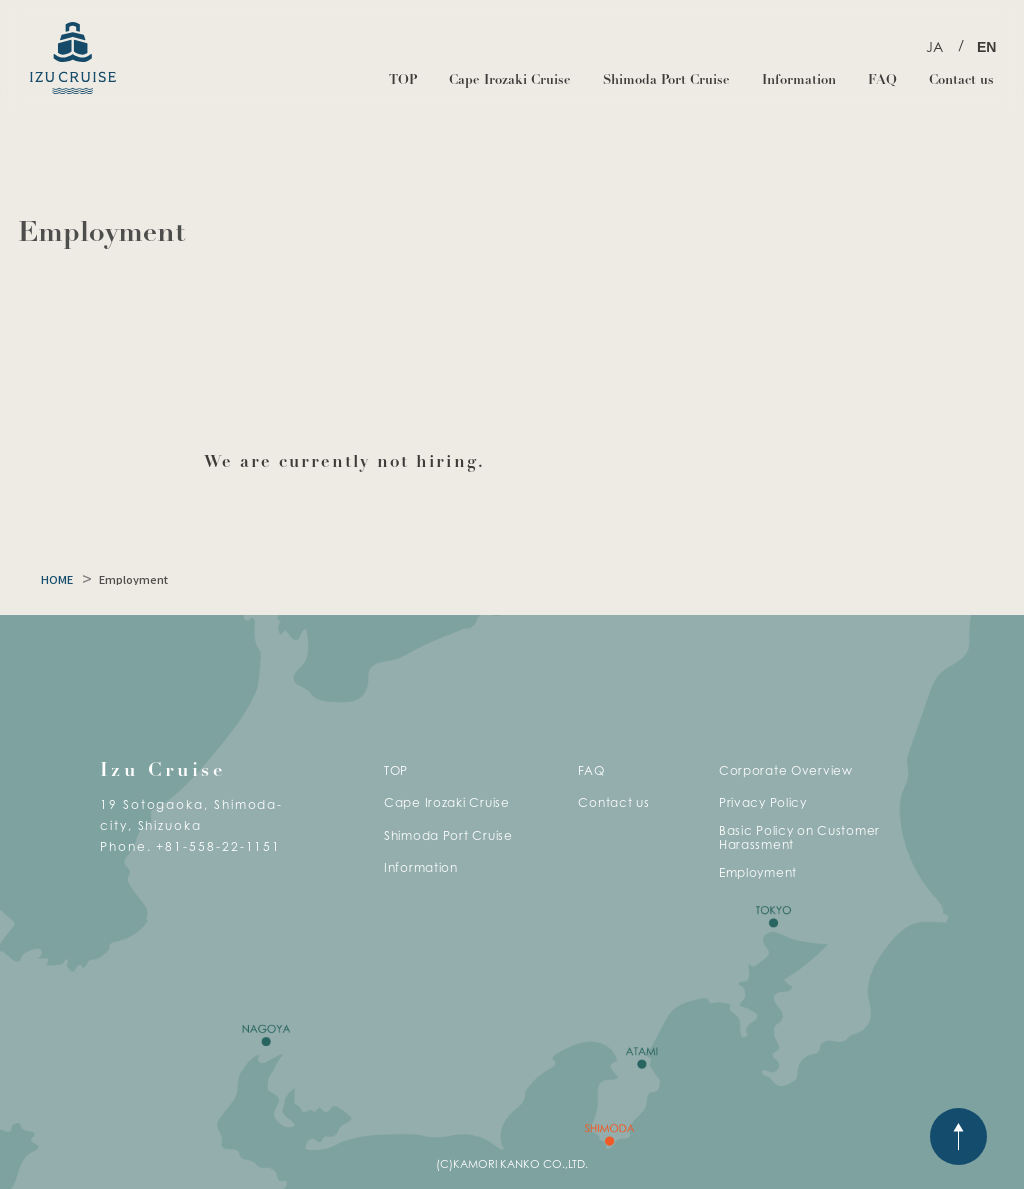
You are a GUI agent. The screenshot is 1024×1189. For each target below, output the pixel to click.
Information (799, 80)
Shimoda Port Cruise (666, 80)
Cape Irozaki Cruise (510, 80)
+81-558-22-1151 (218, 846)
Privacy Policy (763, 802)
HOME (57, 579)
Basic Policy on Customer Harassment (799, 837)
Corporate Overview (786, 770)
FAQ (882, 80)
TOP (403, 80)
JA (934, 46)
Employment (758, 872)
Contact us (961, 80)
